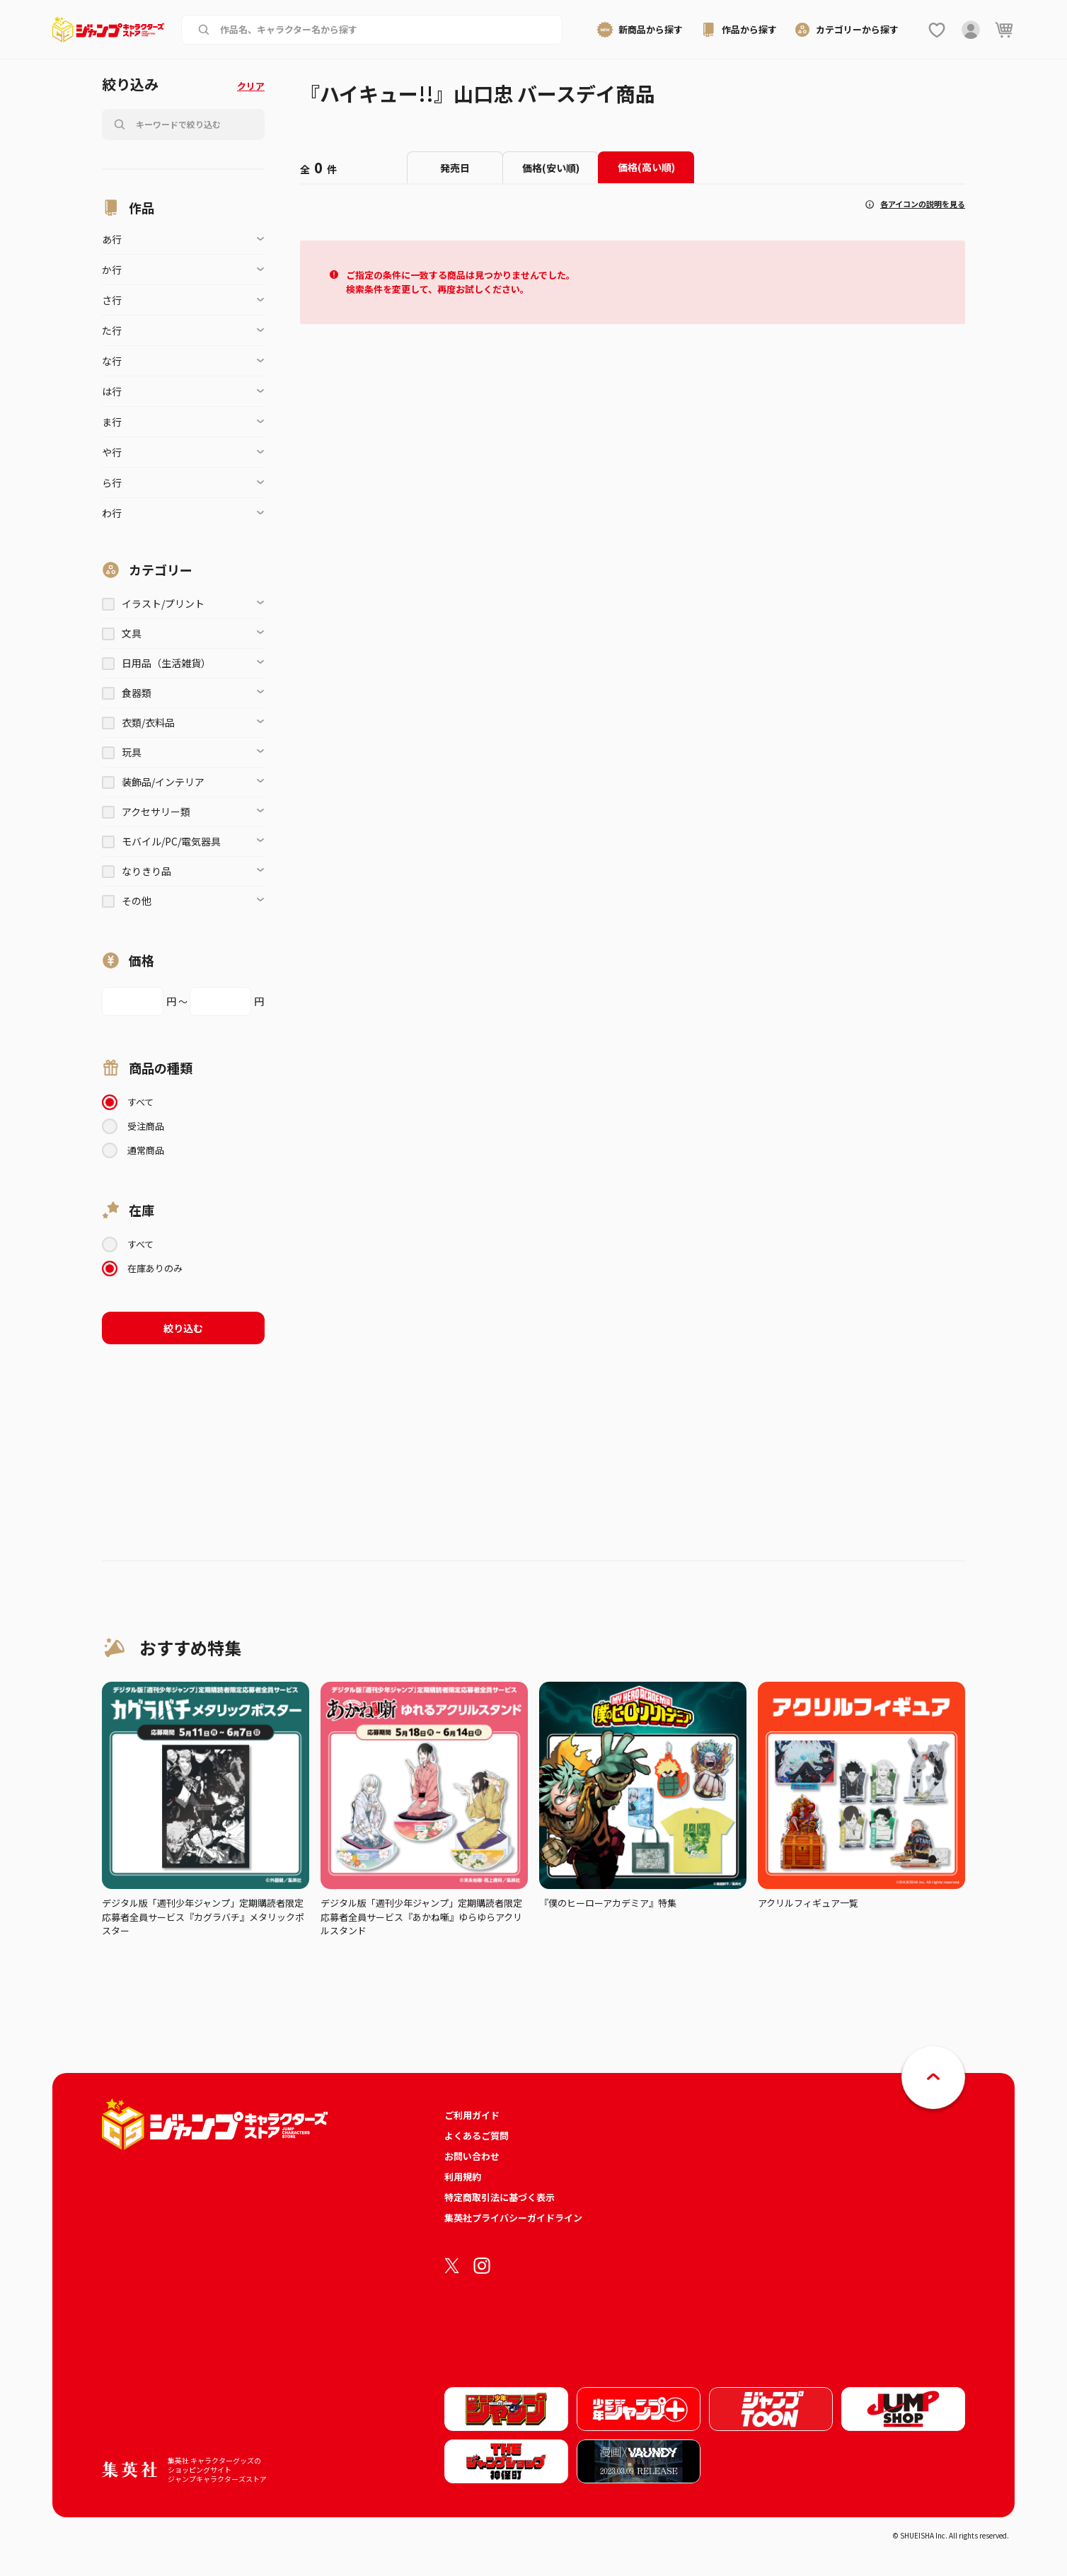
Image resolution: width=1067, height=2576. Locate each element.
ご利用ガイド (472, 2115)
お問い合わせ (472, 2156)
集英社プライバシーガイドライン (513, 2217)
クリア (251, 86)
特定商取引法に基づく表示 (499, 2197)
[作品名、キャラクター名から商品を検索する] (383, 30)
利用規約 (462, 2176)
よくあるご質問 (476, 2135)
